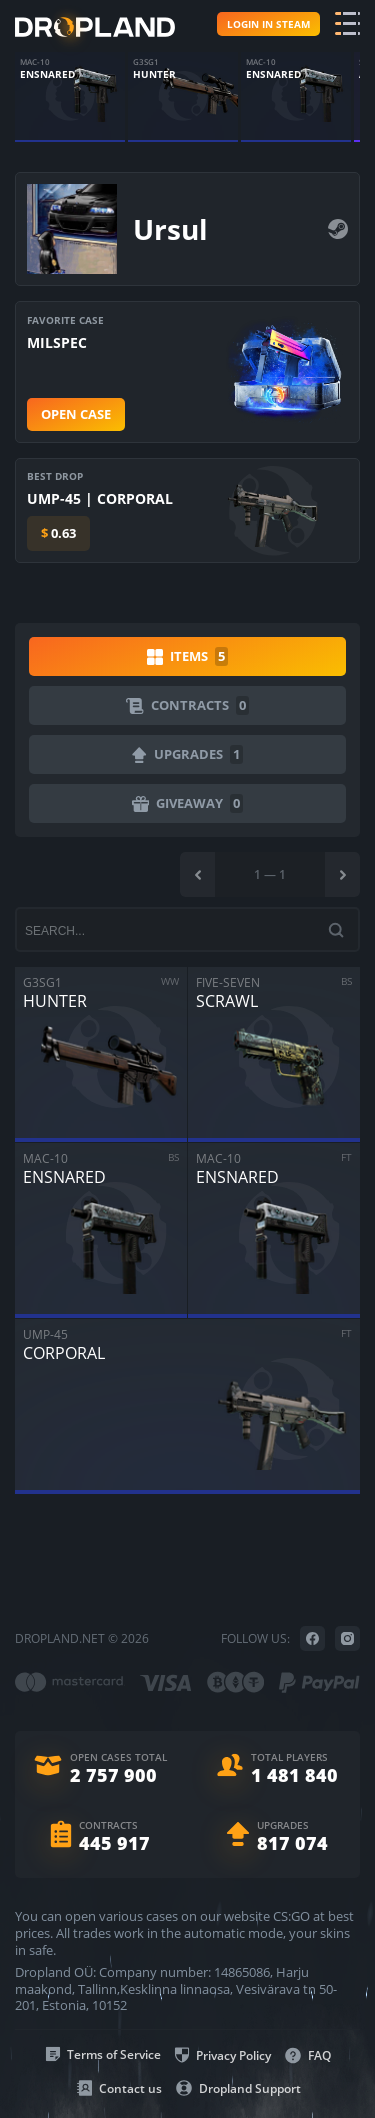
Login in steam (268, 24)
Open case (76, 414)
